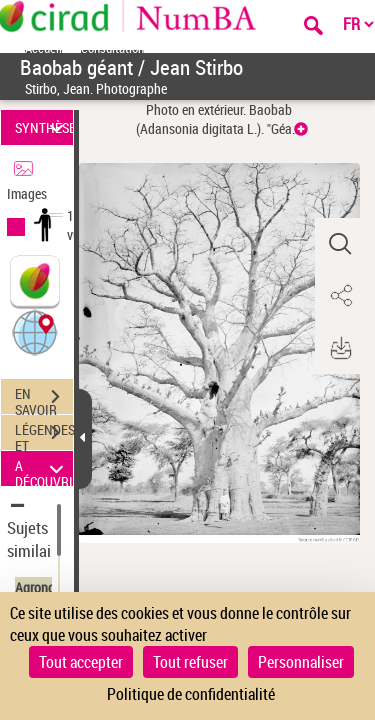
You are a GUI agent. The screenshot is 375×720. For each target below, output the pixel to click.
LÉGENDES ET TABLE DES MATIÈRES (44, 435)
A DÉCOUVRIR (44, 468)
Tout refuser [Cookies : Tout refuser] (190, 662)
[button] (35, 331)
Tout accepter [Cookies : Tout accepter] (81, 662)
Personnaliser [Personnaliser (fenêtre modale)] (301, 662)
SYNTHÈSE (44, 127)
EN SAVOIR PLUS (44, 399)
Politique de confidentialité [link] (191, 694)
